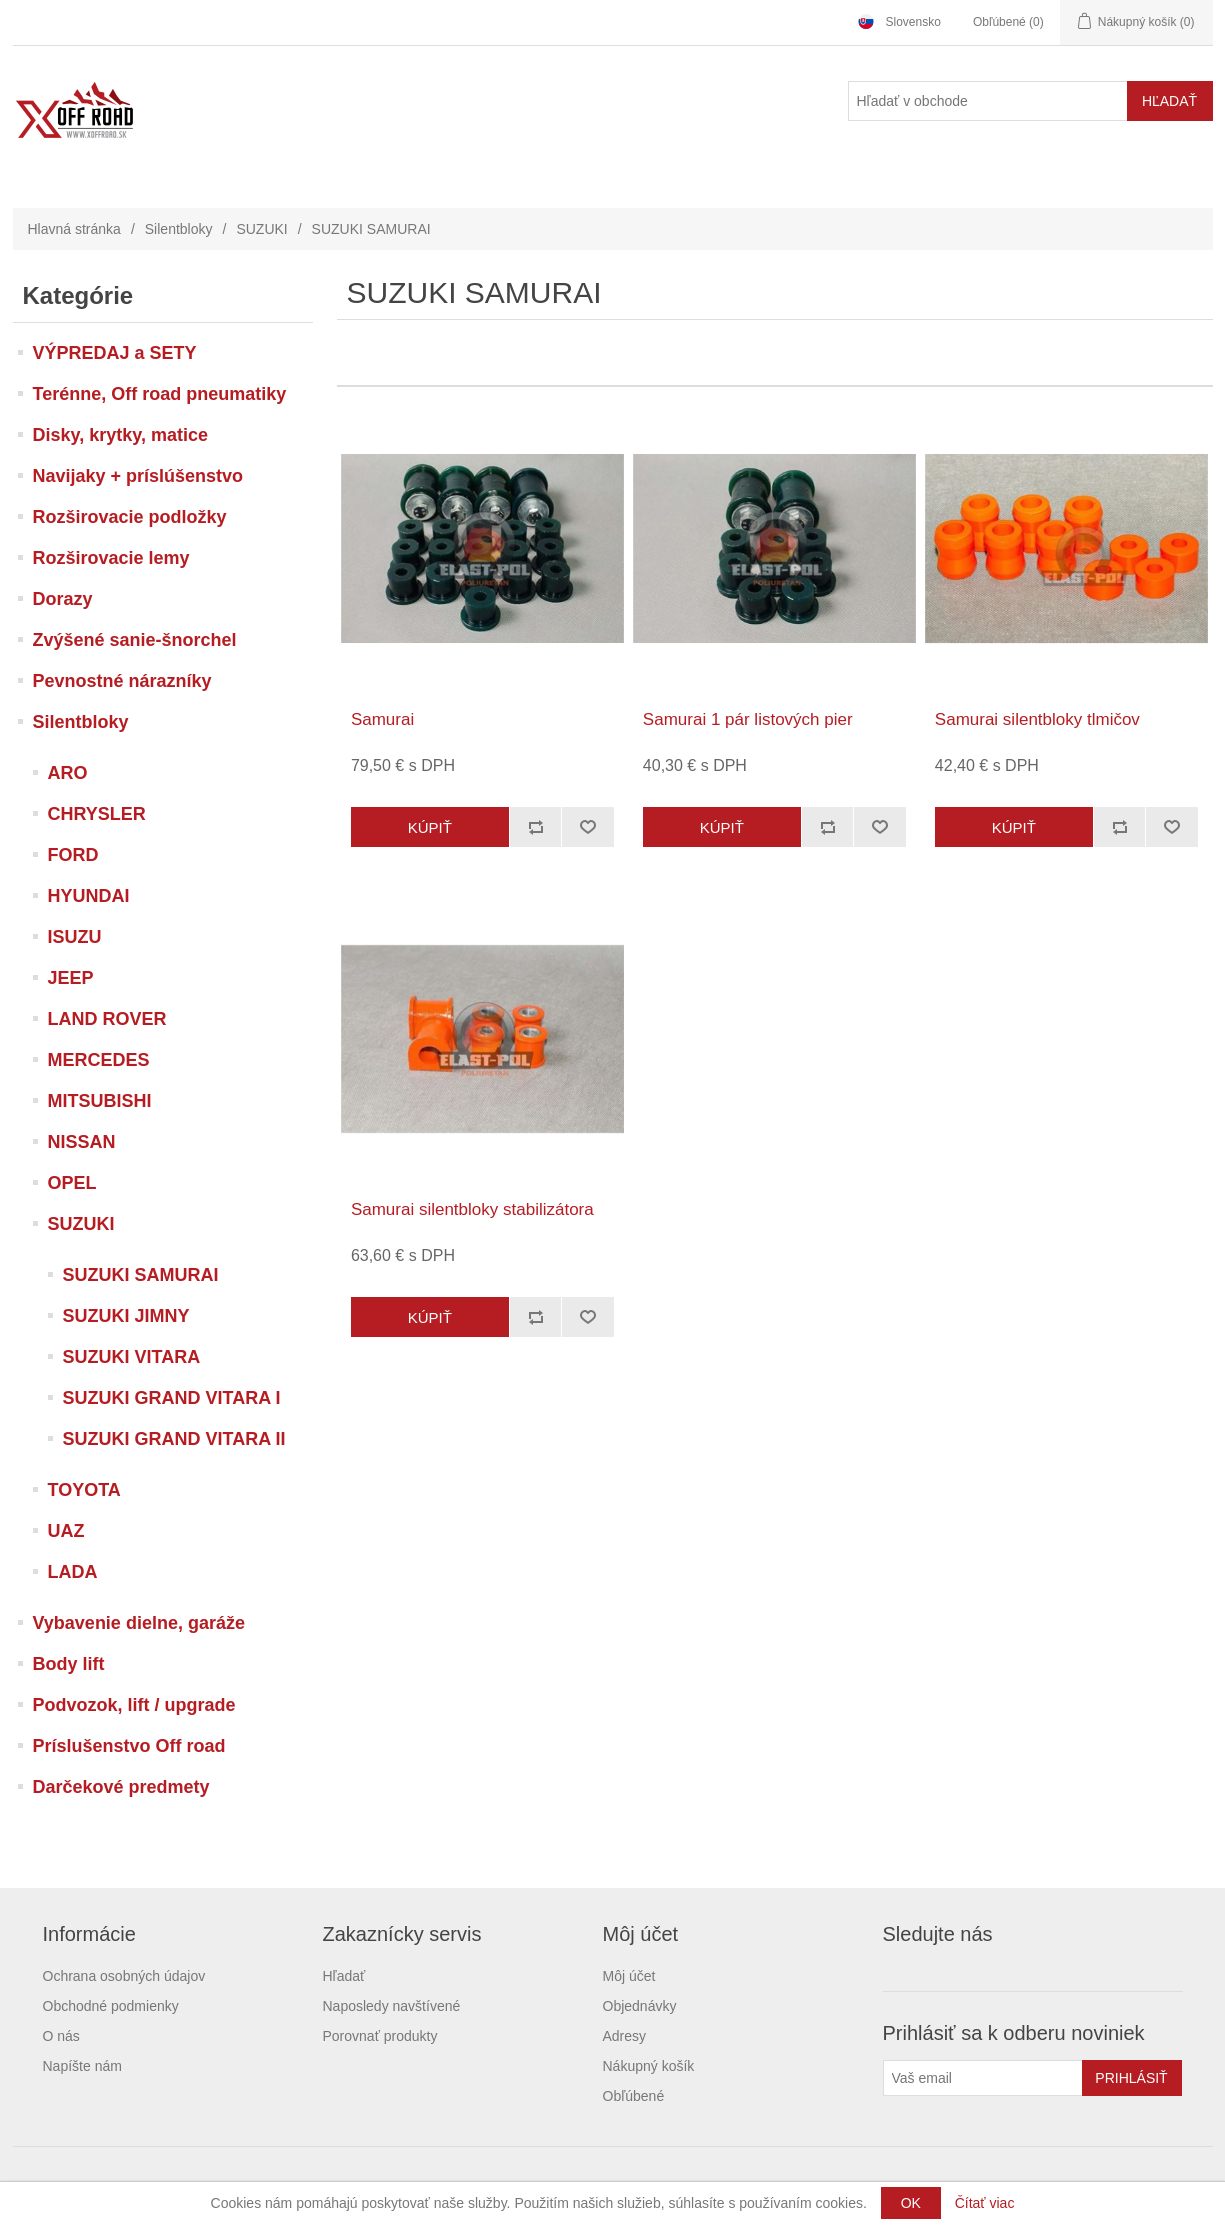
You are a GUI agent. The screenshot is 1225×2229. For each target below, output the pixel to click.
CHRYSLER (97, 814)
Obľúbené (634, 2096)
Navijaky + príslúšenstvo (138, 476)
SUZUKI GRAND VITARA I (172, 1398)
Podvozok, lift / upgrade (134, 1705)
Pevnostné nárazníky (122, 681)
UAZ (66, 1531)
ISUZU (75, 937)
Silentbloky (179, 229)
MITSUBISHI (100, 1101)
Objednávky (640, 2006)
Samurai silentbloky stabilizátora (472, 1209)
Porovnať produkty (380, 2036)
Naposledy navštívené (392, 2006)
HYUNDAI (89, 896)
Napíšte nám (82, 2066)
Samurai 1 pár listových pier (748, 719)
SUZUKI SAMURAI (141, 1275)
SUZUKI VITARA (132, 1357)
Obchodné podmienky (111, 2006)
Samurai (382, 719)
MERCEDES (99, 1060)
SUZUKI (261, 229)
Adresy (625, 2036)
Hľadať (344, 1976)
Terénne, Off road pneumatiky (160, 394)
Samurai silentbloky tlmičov (1037, 719)
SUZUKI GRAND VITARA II (174, 1439)
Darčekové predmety (121, 1787)
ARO (68, 773)
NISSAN (82, 1142)
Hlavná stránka (74, 229)
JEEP (71, 978)
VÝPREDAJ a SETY (115, 353)
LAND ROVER (107, 1019)
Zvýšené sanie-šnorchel (135, 640)
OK (911, 2203)
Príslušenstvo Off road (129, 1746)
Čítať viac (985, 2203)
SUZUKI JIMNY (126, 1316)
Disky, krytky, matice (120, 435)
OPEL (72, 1183)
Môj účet (629, 1976)
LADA (73, 1572)
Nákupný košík (649, 2066)
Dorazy (63, 599)
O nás (61, 2036)
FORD (73, 855)
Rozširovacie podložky (130, 517)
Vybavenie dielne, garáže (139, 1623)
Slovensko (913, 22)
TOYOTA (84, 1490)
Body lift (69, 1664)
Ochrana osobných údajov (124, 1976)
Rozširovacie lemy (111, 558)
